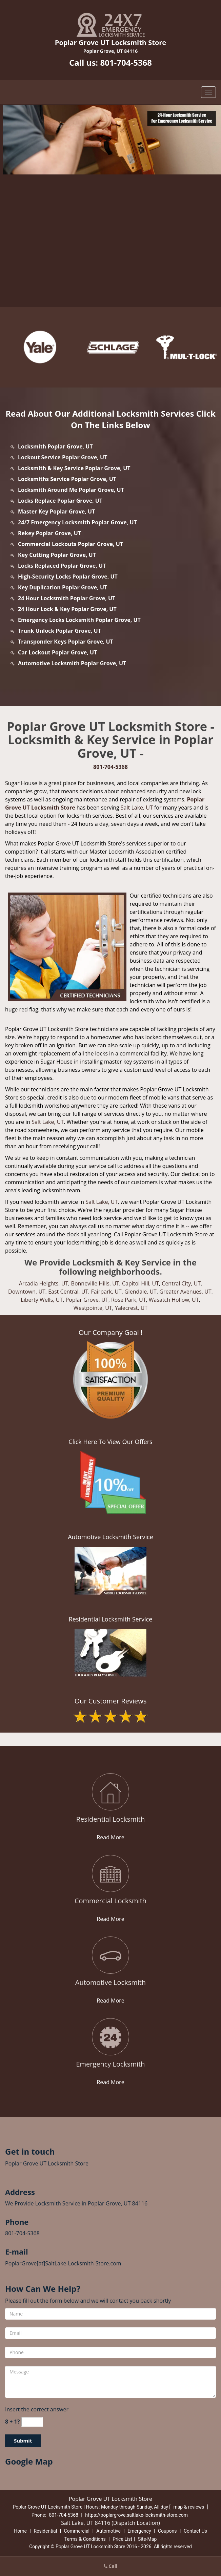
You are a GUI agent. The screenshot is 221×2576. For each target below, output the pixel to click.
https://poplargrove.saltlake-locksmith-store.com (136, 2515)
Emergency (139, 2531)
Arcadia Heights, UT (43, 1283)
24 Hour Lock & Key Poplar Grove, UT (67, 609)
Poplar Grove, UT (86, 1299)
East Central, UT (68, 1291)
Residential (45, 2531)
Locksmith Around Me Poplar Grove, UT (71, 490)
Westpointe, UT (93, 1308)
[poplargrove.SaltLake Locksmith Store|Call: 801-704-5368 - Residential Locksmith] (110, 1819)
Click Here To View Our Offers (110, 1442)
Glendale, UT (140, 1291)
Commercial (76, 2531)
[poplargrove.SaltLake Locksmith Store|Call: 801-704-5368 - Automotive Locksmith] (110, 1982)
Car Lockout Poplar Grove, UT (57, 652)
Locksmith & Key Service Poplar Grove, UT (74, 468)
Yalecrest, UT (131, 1308)
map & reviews (189, 2507)
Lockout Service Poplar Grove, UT (62, 457)
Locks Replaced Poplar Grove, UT (62, 565)
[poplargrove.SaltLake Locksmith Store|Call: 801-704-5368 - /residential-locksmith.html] (110, 1792)
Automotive (108, 2531)
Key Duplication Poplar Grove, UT (62, 587)
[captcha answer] (32, 2422)
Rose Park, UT (128, 1299)
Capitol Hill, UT (140, 1283)
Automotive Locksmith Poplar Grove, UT (72, 663)
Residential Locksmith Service (111, 1619)
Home (20, 2531)
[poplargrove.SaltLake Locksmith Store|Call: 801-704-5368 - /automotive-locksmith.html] (110, 1955)
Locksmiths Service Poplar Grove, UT (67, 479)
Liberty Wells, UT (42, 1299)
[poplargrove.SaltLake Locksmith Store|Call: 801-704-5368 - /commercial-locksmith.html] (110, 1874)
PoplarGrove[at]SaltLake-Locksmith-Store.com (63, 2263)
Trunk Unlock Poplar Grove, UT (59, 630)
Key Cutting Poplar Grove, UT (57, 555)
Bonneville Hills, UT (95, 1283)
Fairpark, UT (106, 1291)
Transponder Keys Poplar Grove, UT (65, 641)
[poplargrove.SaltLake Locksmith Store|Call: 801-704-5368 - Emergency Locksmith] (110, 2064)
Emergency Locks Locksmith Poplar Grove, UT (79, 620)
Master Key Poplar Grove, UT (56, 511)
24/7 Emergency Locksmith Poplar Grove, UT (77, 522)
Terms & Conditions (85, 2539)
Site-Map (147, 2539)
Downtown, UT (26, 1291)
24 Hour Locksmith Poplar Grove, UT (66, 598)
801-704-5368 (126, 62)
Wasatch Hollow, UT (174, 1299)
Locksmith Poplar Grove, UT (55, 446)
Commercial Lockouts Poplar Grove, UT (70, 544)
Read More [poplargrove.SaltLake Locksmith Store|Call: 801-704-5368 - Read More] (110, 1837)
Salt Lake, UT (137, 807)
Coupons (167, 2531)
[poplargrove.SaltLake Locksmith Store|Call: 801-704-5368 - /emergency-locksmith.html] (110, 2037)
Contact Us (195, 2531)
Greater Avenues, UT (185, 1291)
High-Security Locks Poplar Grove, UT (68, 576)
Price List (122, 2539)
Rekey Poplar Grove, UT (49, 533)
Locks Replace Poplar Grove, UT (60, 500)
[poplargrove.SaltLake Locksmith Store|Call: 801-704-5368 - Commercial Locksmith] (110, 1901)
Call (111, 2566)
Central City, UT (181, 1283)
